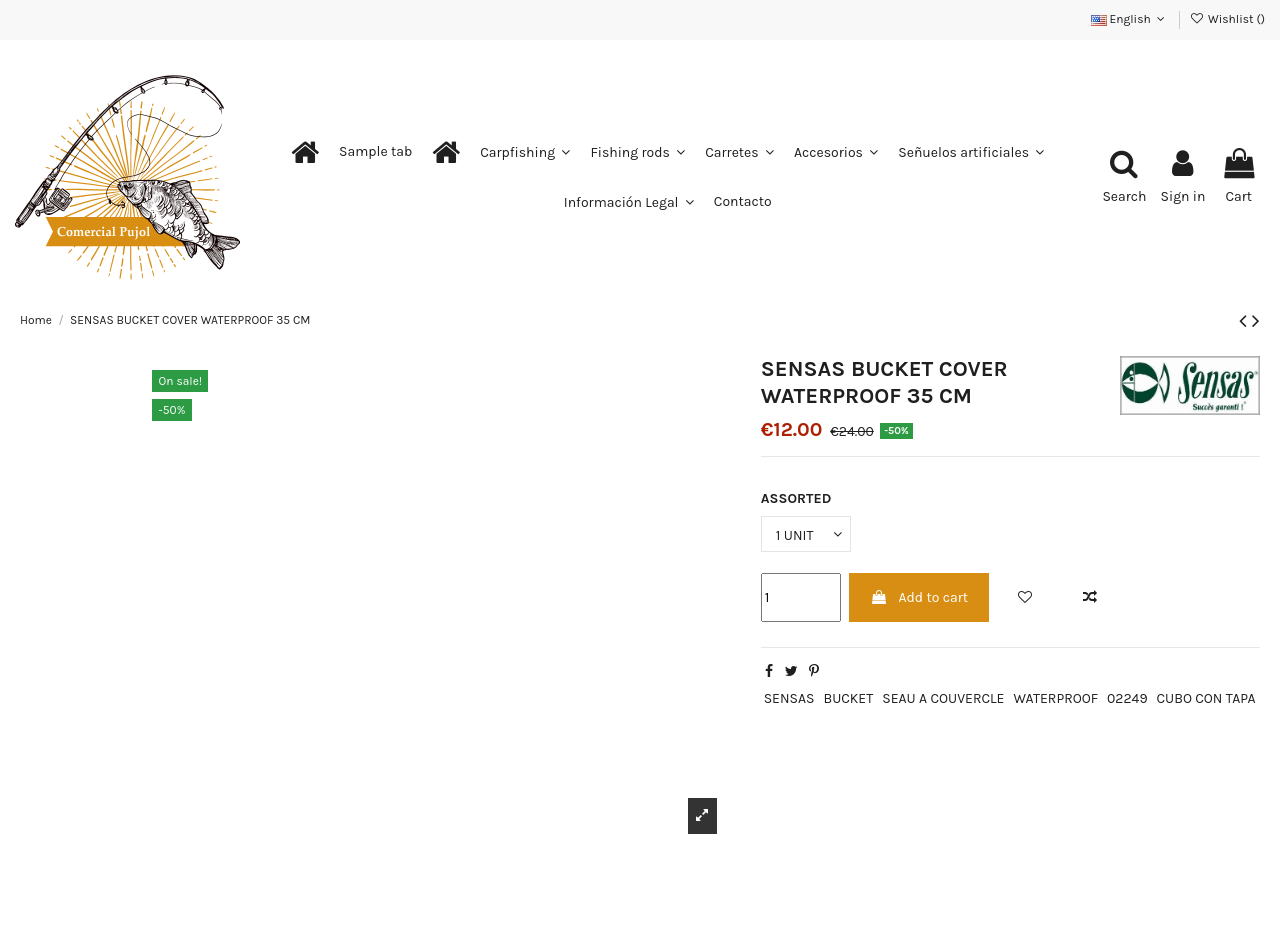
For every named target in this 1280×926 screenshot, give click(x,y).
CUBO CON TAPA (1205, 698)
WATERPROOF (1055, 698)
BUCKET (848, 698)
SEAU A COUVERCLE (943, 698)
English (1130, 19)
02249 (1127, 698)
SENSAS (789, 698)
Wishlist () (1227, 19)
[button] (375, 152)
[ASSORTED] (806, 534)
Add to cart (919, 597)
